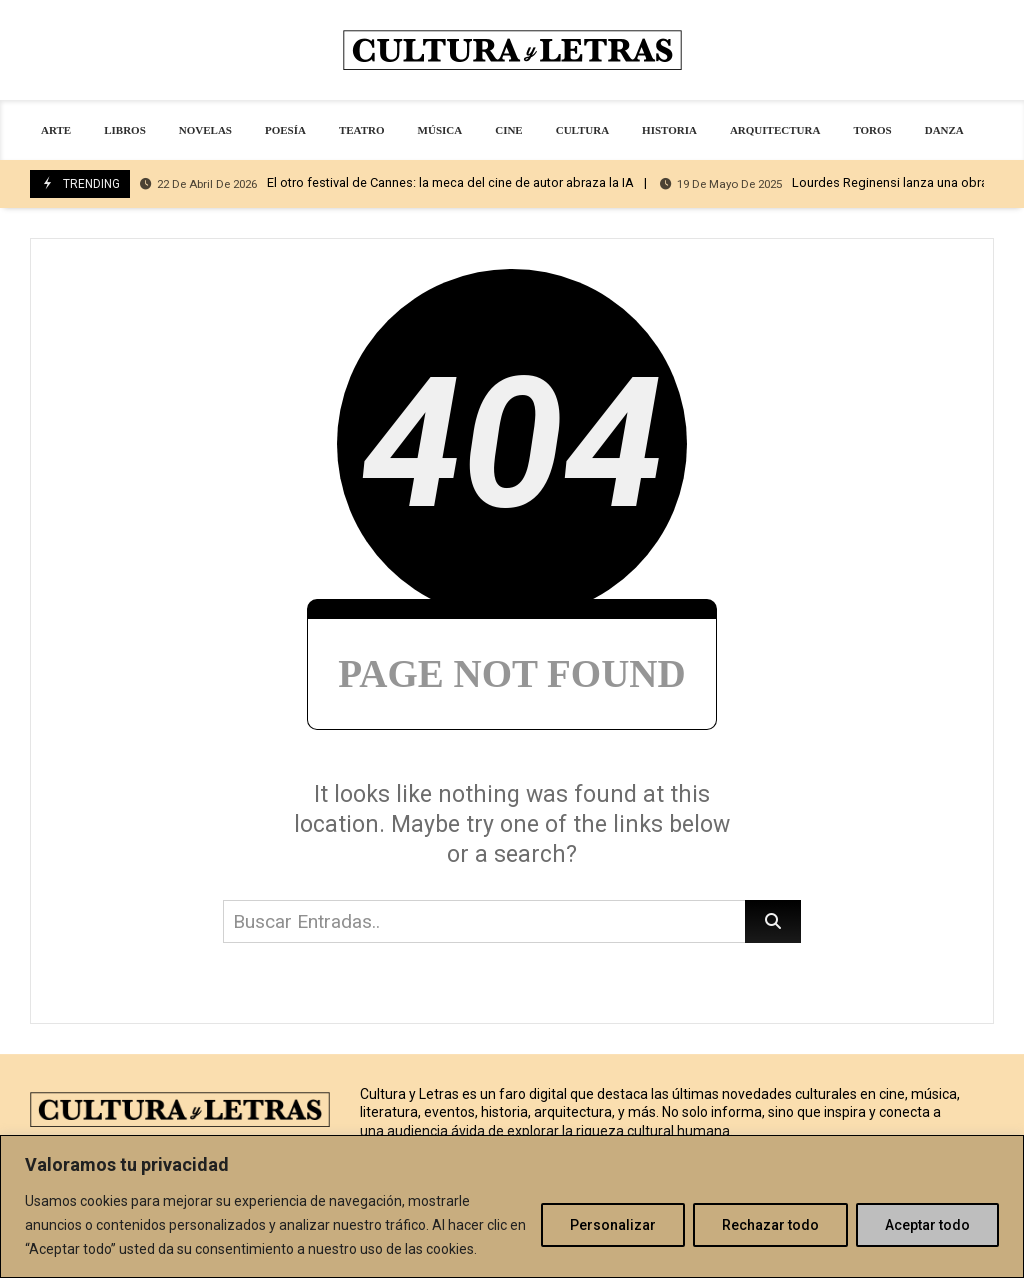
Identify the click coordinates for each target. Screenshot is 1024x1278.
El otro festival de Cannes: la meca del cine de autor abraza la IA (387, 183)
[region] (512, 1206)
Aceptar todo (927, 1225)
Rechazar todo (770, 1225)
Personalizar (613, 1225)
